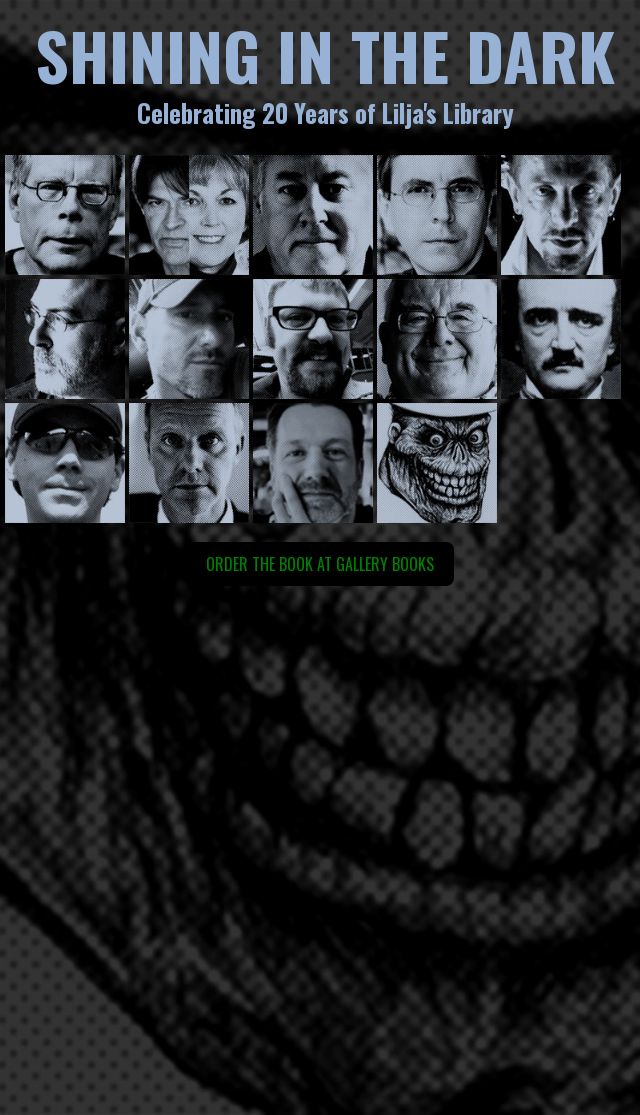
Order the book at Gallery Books (320, 564)
